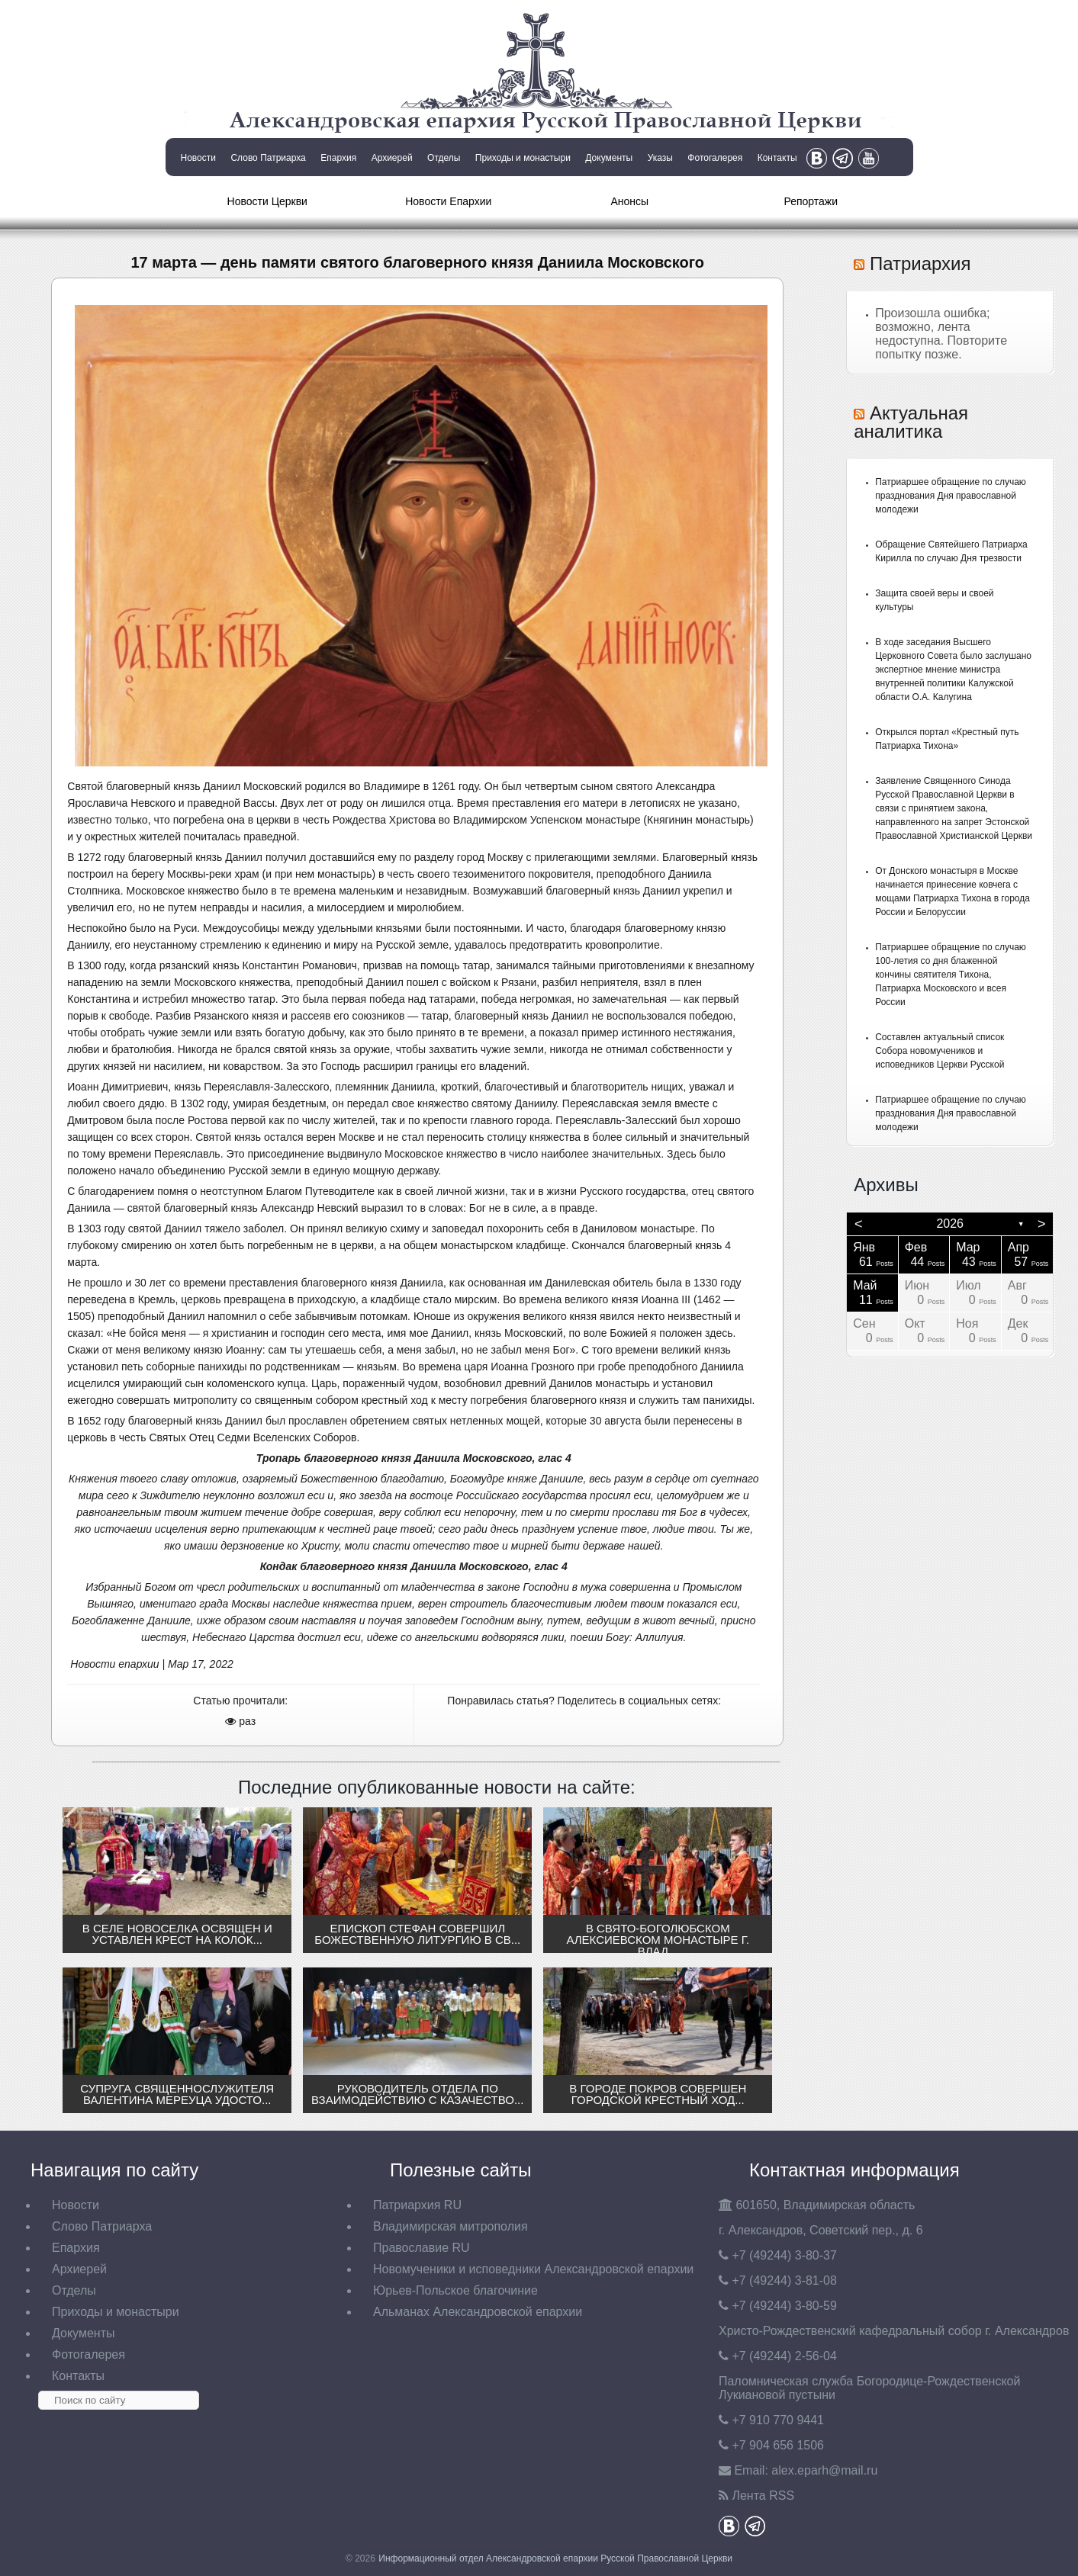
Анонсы (629, 201)
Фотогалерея (714, 158)
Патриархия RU (417, 2205)
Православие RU (421, 2247)
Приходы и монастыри (523, 158)
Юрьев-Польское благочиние (455, 2290)
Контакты (777, 158)
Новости (198, 158)
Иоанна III (666, 1299)
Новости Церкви (267, 201)
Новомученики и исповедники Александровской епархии (533, 2269)
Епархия (338, 158)
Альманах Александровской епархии (477, 2311)
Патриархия (920, 263)
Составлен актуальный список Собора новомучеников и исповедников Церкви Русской (939, 1051)
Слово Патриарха (267, 158)
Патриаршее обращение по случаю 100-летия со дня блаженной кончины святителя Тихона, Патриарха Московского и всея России (950, 974)
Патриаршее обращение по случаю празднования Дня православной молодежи (950, 496)
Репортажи (811, 201)
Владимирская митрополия (450, 2226)
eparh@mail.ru (824, 2470)
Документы (608, 158)
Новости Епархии (448, 201)
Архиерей (392, 158)
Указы (660, 158)
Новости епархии (114, 1664)
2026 (950, 1223)
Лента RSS (763, 2495)
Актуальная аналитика (911, 422)
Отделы (443, 158)
